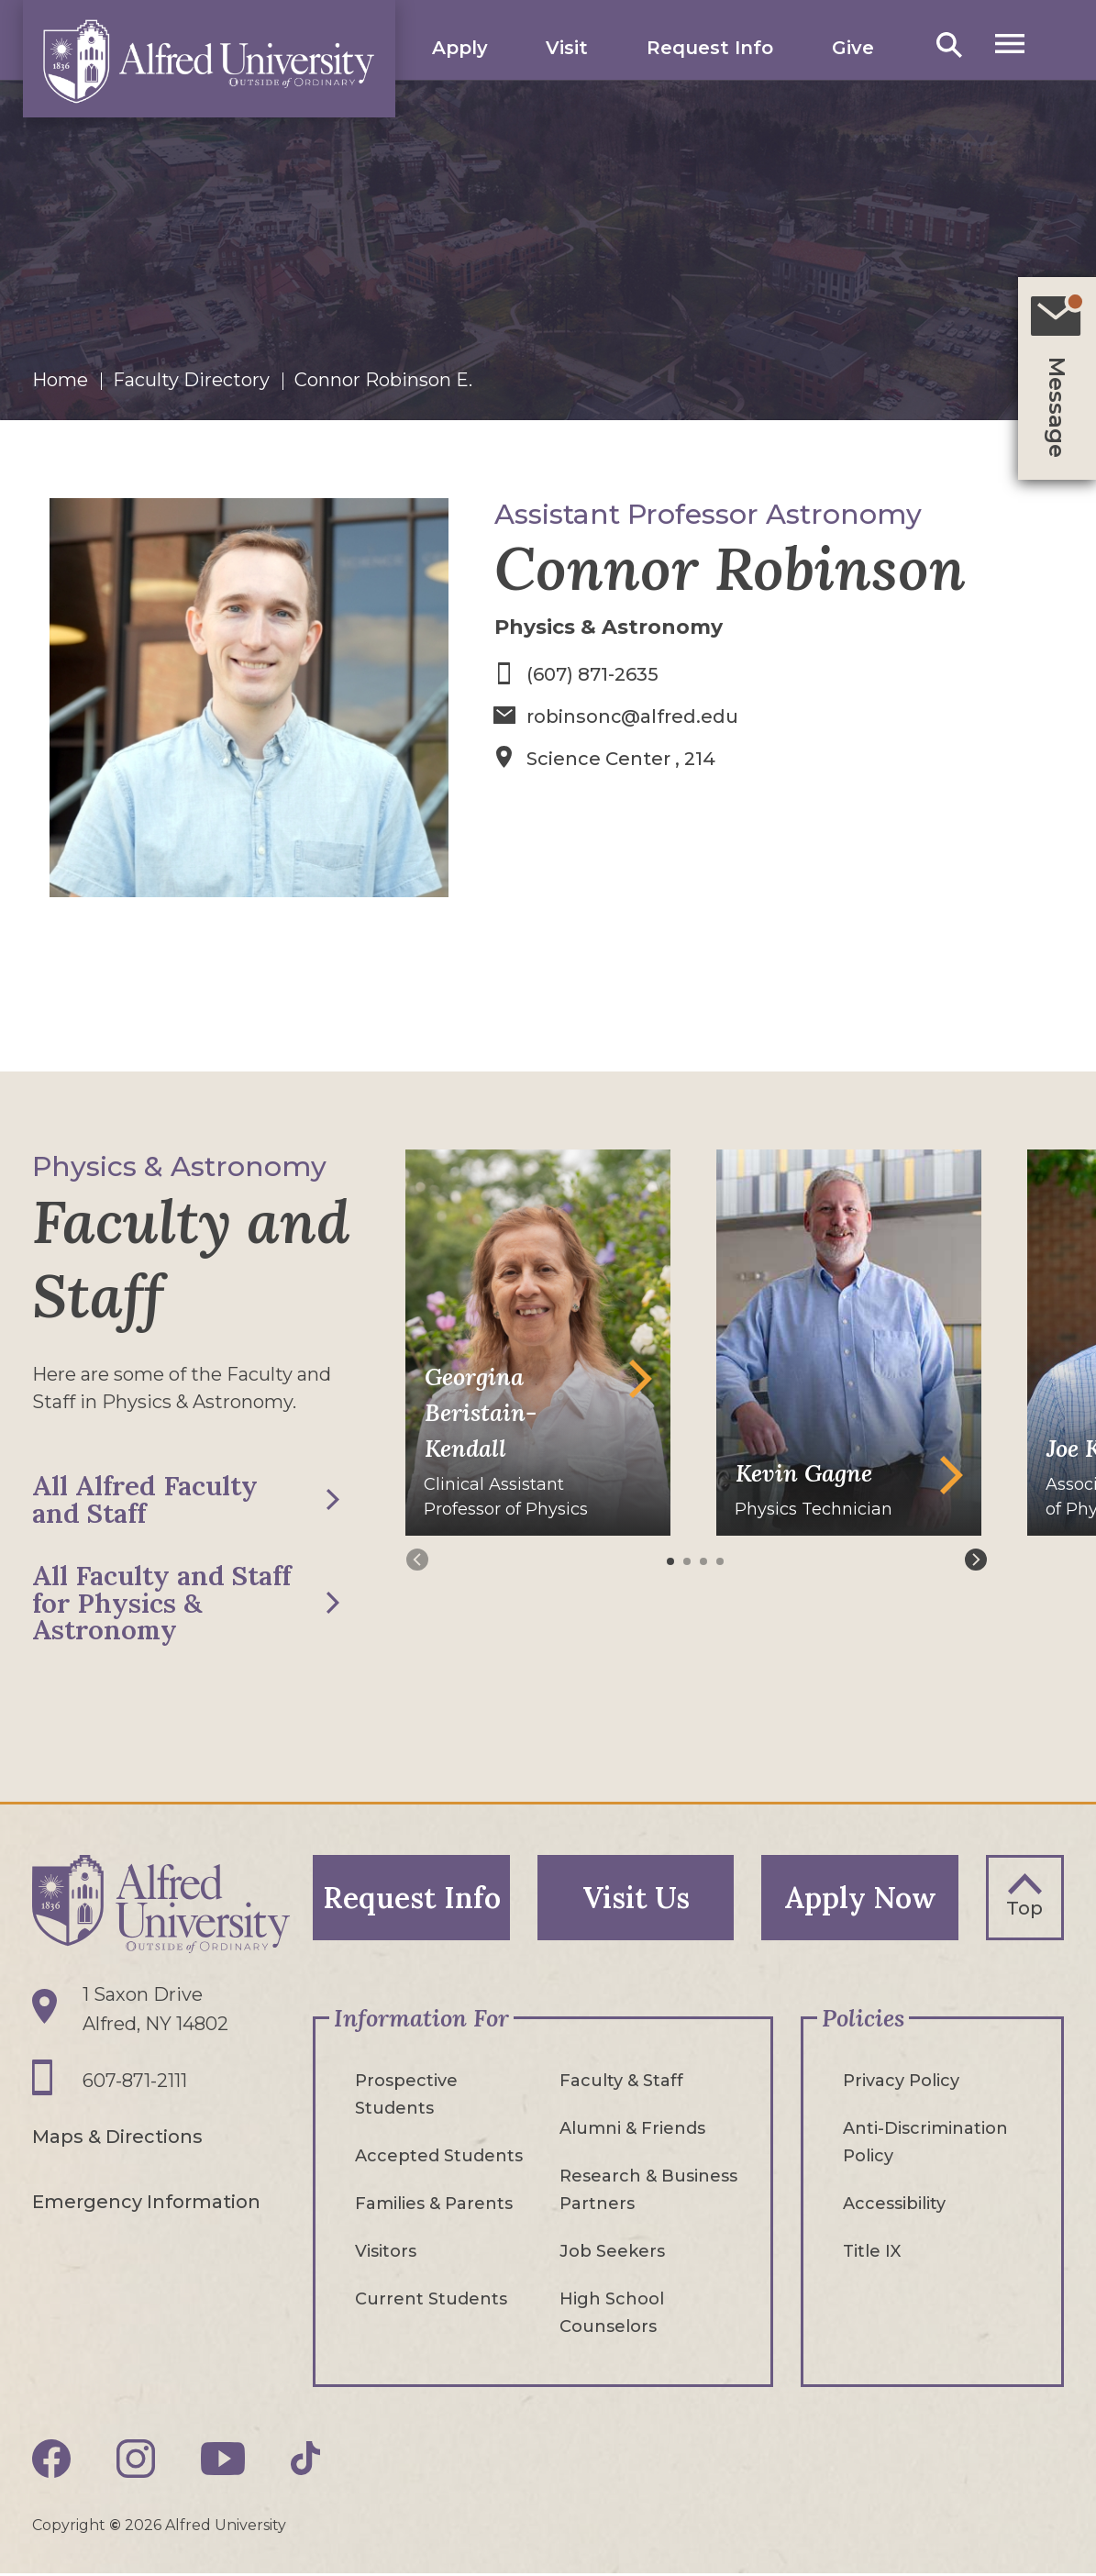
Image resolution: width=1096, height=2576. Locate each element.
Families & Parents (434, 2206)
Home (60, 380)
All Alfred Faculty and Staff (146, 1500)
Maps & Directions (117, 2138)
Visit (568, 48)
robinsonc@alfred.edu (632, 716)
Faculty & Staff (621, 2083)
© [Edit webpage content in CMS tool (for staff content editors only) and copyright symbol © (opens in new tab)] (115, 2528)
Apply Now (859, 1899)
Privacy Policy (901, 2083)
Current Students (431, 2302)
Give (853, 48)
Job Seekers (612, 2254)
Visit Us (635, 1899)
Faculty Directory (191, 380)
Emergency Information (146, 2203)
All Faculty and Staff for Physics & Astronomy (164, 1604)
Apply (460, 48)
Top (1024, 1910)
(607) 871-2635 (592, 674)
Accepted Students (439, 2159)
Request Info (710, 48)
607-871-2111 (135, 2083)
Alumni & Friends (632, 2131)
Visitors (385, 2254)
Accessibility (894, 2206)
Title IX (872, 2254)
